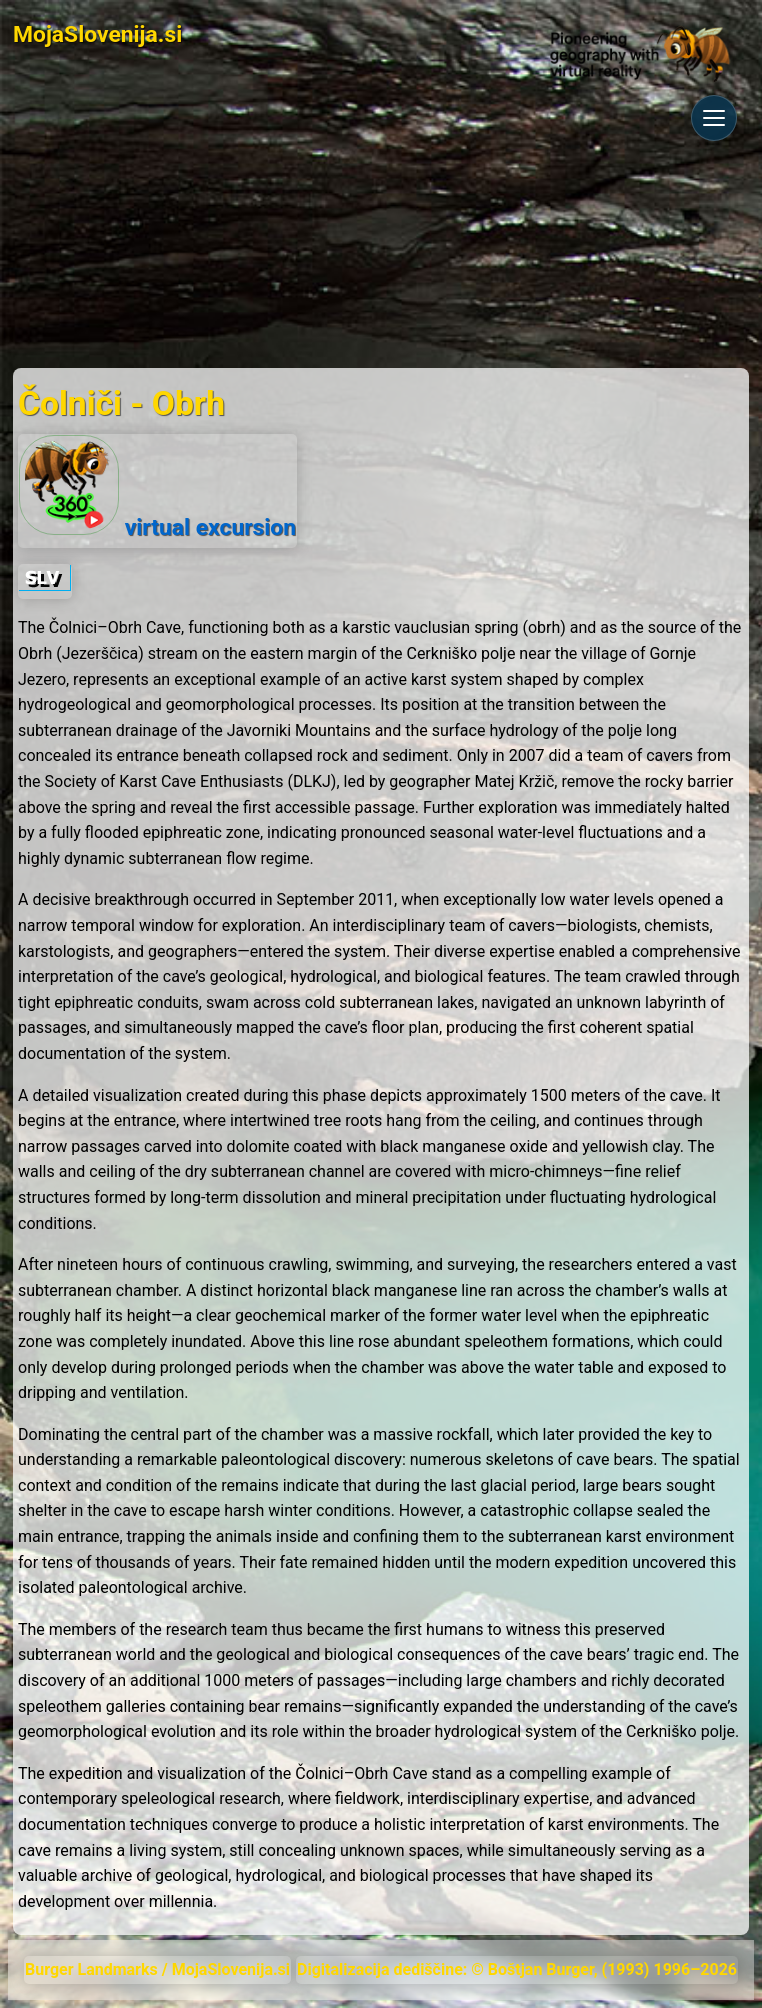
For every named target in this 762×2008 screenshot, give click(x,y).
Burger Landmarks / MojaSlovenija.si (157, 1969)
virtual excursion (157, 488)
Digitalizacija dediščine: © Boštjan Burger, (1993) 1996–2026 (517, 1969)
